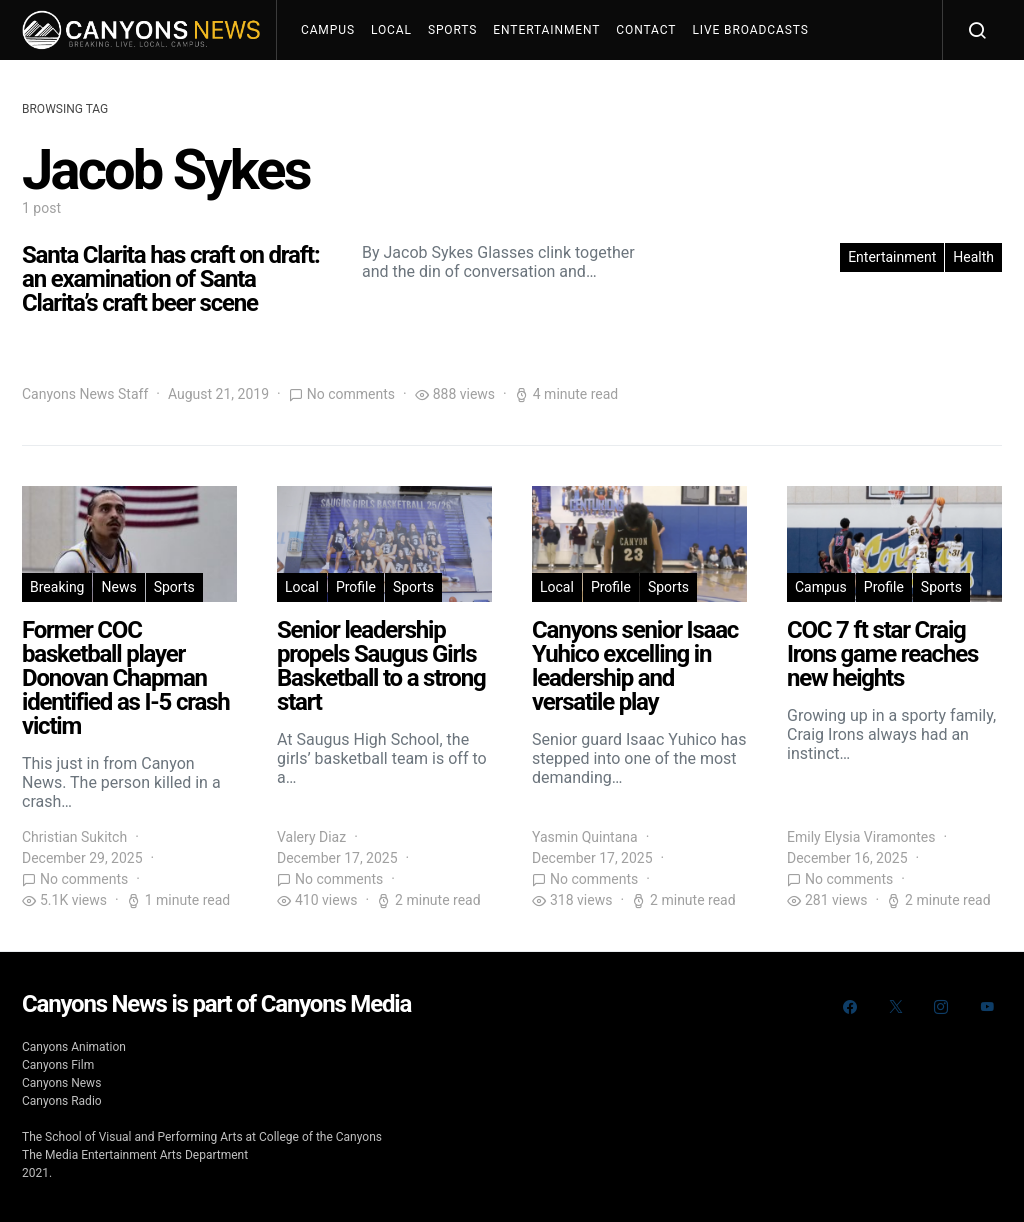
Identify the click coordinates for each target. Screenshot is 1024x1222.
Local (391, 30)
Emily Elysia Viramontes (861, 837)
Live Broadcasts (750, 30)
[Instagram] (941, 1007)
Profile (356, 587)
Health (973, 257)
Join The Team (358, 90)
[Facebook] (850, 1007)
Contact (646, 30)
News (118, 587)
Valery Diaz (311, 837)
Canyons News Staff (85, 394)
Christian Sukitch (74, 837)
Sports (452, 30)
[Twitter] (896, 1007)
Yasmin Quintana (585, 837)
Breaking (57, 587)
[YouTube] (987, 1007)
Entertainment (546, 30)
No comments (351, 394)
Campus (328, 30)
